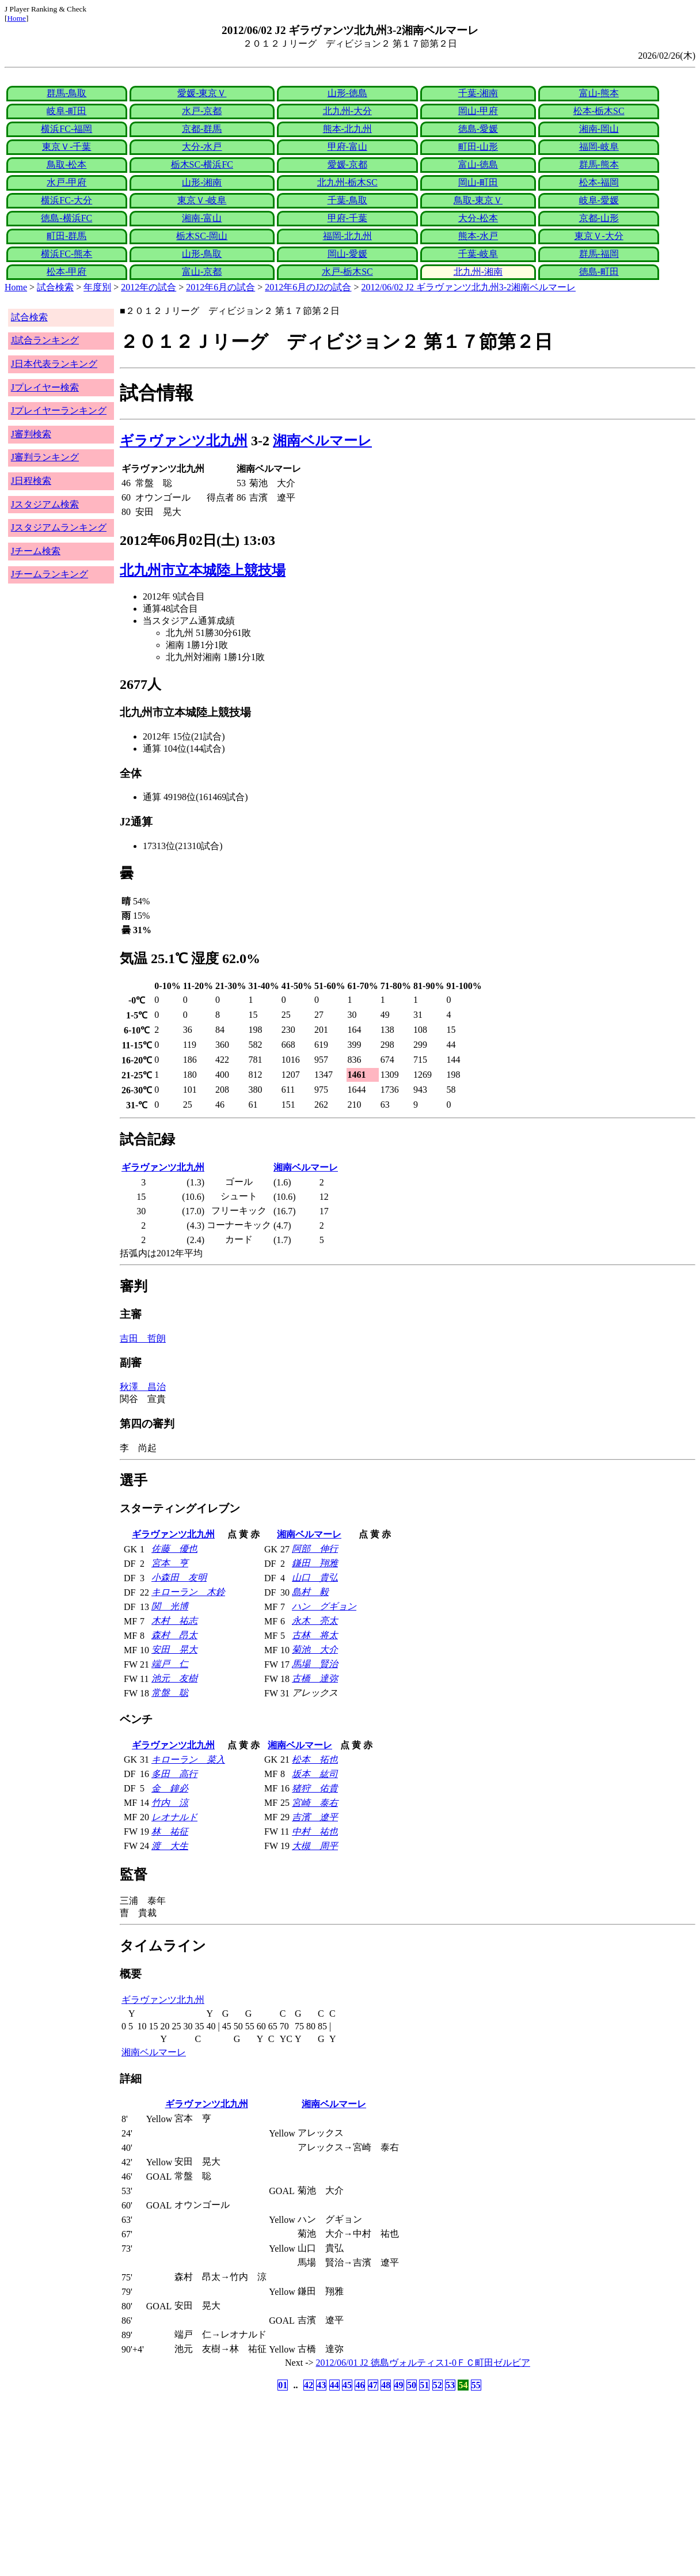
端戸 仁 (169, 1664)
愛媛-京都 (347, 164)
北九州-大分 (347, 111)
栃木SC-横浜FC (202, 164)
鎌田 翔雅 (315, 1563)
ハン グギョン (324, 1606)
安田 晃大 (174, 1649)
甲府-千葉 (347, 218)
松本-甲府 (66, 271)
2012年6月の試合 (220, 287)
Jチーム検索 (35, 551)
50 (411, 2385)
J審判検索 (31, 434)
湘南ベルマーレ (322, 440)
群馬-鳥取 (66, 93)
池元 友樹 (174, 1678)
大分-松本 (478, 218)
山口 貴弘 (315, 1577)
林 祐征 (169, 1831)
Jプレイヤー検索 (45, 387)
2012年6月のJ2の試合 (308, 287)
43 (321, 2385)
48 (385, 2385)
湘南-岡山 (599, 129)
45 (347, 2385)
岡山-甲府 (478, 111)
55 (476, 2385)
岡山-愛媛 (347, 254)
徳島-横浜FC (66, 218)
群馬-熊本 (599, 164)
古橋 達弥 (315, 1678)
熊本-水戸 (478, 236)
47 (373, 2385)
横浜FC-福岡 (66, 129)
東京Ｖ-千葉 (66, 146)
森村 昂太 (174, 1635)
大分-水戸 (202, 146)
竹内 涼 (169, 1803)
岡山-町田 (478, 182)
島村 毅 (310, 1592)
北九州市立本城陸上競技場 (203, 570)
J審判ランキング (45, 457)
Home (16, 18)
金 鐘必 (169, 1788)
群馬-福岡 (599, 254)
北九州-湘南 (478, 271)
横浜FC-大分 (66, 200)
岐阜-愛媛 (599, 200)
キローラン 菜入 (188, 1759)
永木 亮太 (315, 1621)
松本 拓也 (315, 1759)
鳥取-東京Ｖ (478, 200)
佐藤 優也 (174, 1549)
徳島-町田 (599, 271)
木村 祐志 (174, 1621)
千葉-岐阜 (478, 254)
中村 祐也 (315, 1831)
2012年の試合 (148, 287)
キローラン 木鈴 (188, 1592)
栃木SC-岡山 (201, 236)
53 (450, 2385)
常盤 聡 (169, 1693)
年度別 (97, 287)
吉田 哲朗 (143, 1338)
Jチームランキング (49, 574)
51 (424, 2385)
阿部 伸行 (315, 1549)
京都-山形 (599, 218)
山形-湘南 (202, 182)
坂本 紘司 (315, 1774)
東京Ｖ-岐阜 (201, 200)
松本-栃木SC (599, 111)
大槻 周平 (315, 1846)
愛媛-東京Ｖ (201, 93)
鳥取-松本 (66, 164)
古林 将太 (315, 1635)
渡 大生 (169, 1846)
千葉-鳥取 (347, 200)
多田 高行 (174, 1774)
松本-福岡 (599, 182)
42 (308, 2385)
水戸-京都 (202, 111)
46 (359, 2385)
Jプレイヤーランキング (58, 410)
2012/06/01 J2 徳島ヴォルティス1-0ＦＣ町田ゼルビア (423, 2362)
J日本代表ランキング (54, 364)
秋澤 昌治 (143, 1387)
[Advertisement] (295, 2483)
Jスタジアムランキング (58, 527)
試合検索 (55, 287)
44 (334, 2385)
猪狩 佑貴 (315, 1788)
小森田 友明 (179, 1577)
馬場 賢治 (315, 1664)
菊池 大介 (315, 1649)
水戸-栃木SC (347, 271)
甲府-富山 (347, 146)
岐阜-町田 (66, 111)
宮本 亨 (169, 1563)
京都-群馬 (202, 129)
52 (437, 2385)
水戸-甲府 (66, 182)
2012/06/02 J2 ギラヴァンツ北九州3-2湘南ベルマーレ (469, 287)
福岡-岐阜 (599, 146)
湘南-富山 (202, 218)
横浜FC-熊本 (66, 254)
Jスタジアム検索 (45, 504)
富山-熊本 (599, 93)
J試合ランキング (45, 340)
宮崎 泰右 (315, 1803)
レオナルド (174, 1817)
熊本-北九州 (347, 129)
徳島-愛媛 (478, 129)
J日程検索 (31, 481)
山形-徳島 (347, 93)
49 (399, 2385)
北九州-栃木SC (347, 182)
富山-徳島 (478, 164)
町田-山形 (478, 146)
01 (282, 2385)
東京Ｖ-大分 (599, 236)
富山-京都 (202, 271)
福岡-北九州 (347, 236)
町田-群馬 (66, 236)
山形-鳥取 (202, 254)
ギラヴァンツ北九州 (184, 440)
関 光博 (169, 1606)
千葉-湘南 (478, 93)
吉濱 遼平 (315, 1817)
